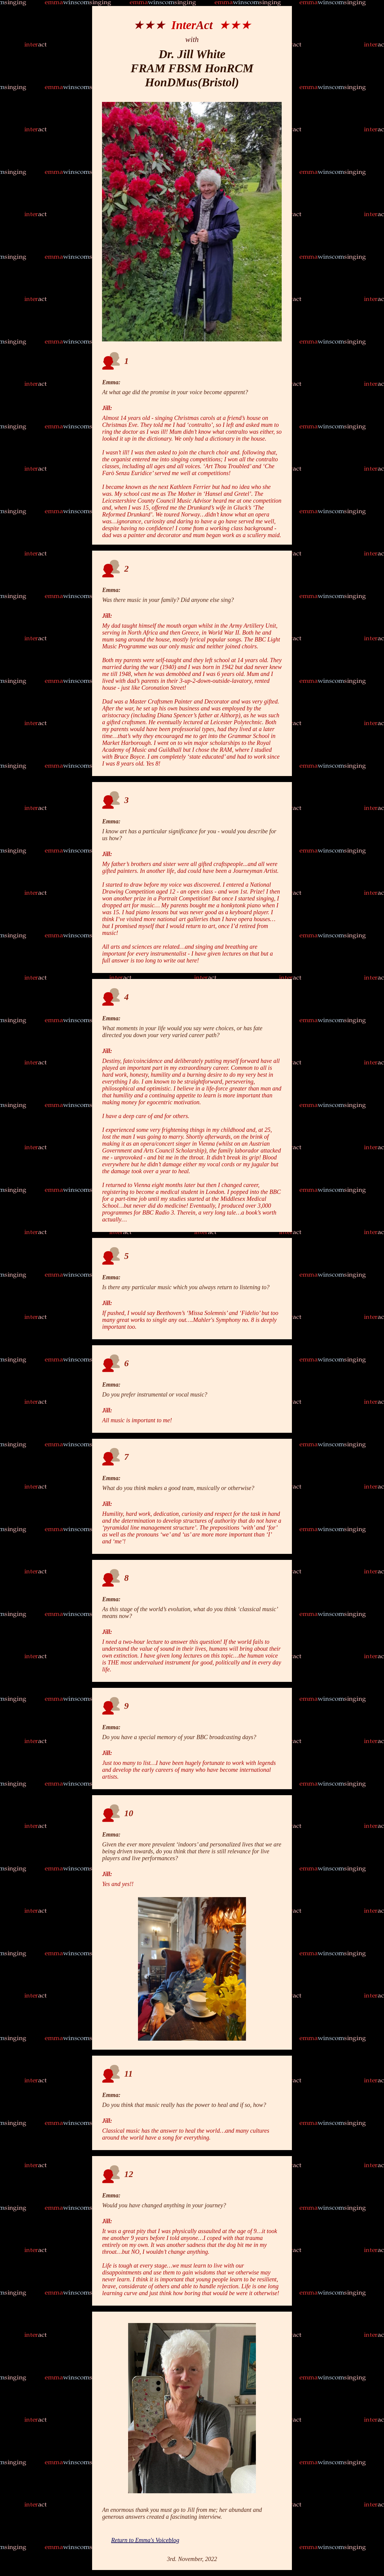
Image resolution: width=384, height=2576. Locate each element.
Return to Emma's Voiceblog (145, 2540)
